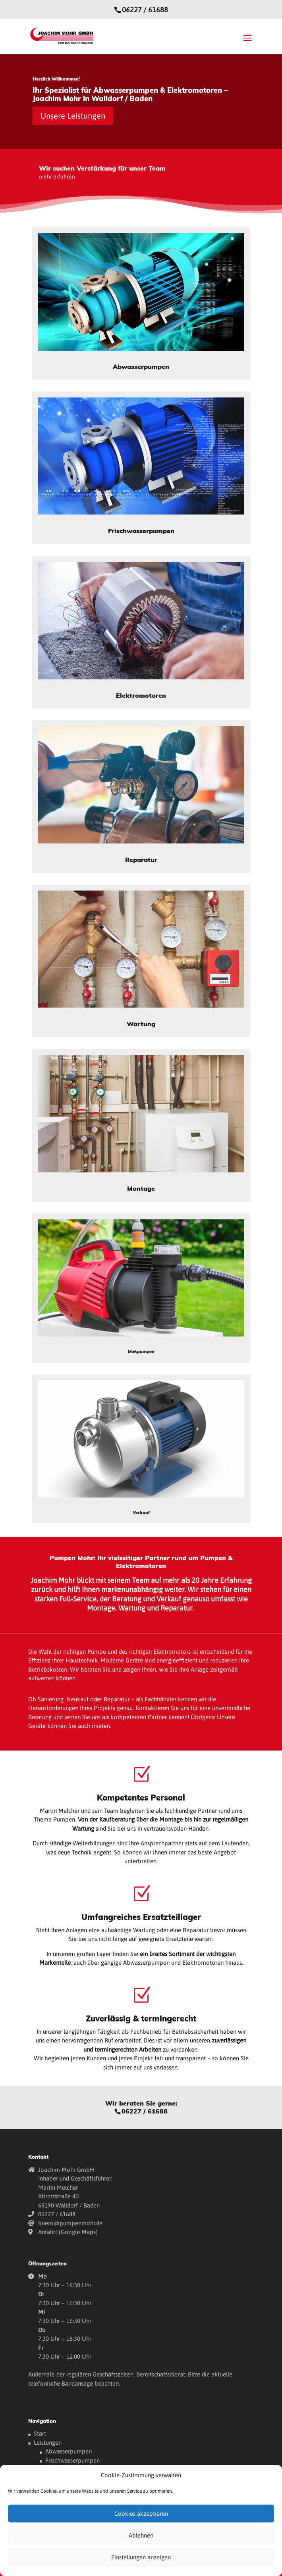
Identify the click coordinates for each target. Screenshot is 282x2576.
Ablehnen (141, 2535)
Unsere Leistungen (73, 115)
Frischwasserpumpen (72, 2460)
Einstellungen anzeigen (141, 2557)
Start (40, 2433)
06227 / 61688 (145, 10)
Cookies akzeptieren (141, 2513)
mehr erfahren (57, 176)
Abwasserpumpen (68, 2451)
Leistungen (48, 2442)
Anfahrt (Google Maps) (68, 2232)
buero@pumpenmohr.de (70, 2223)
